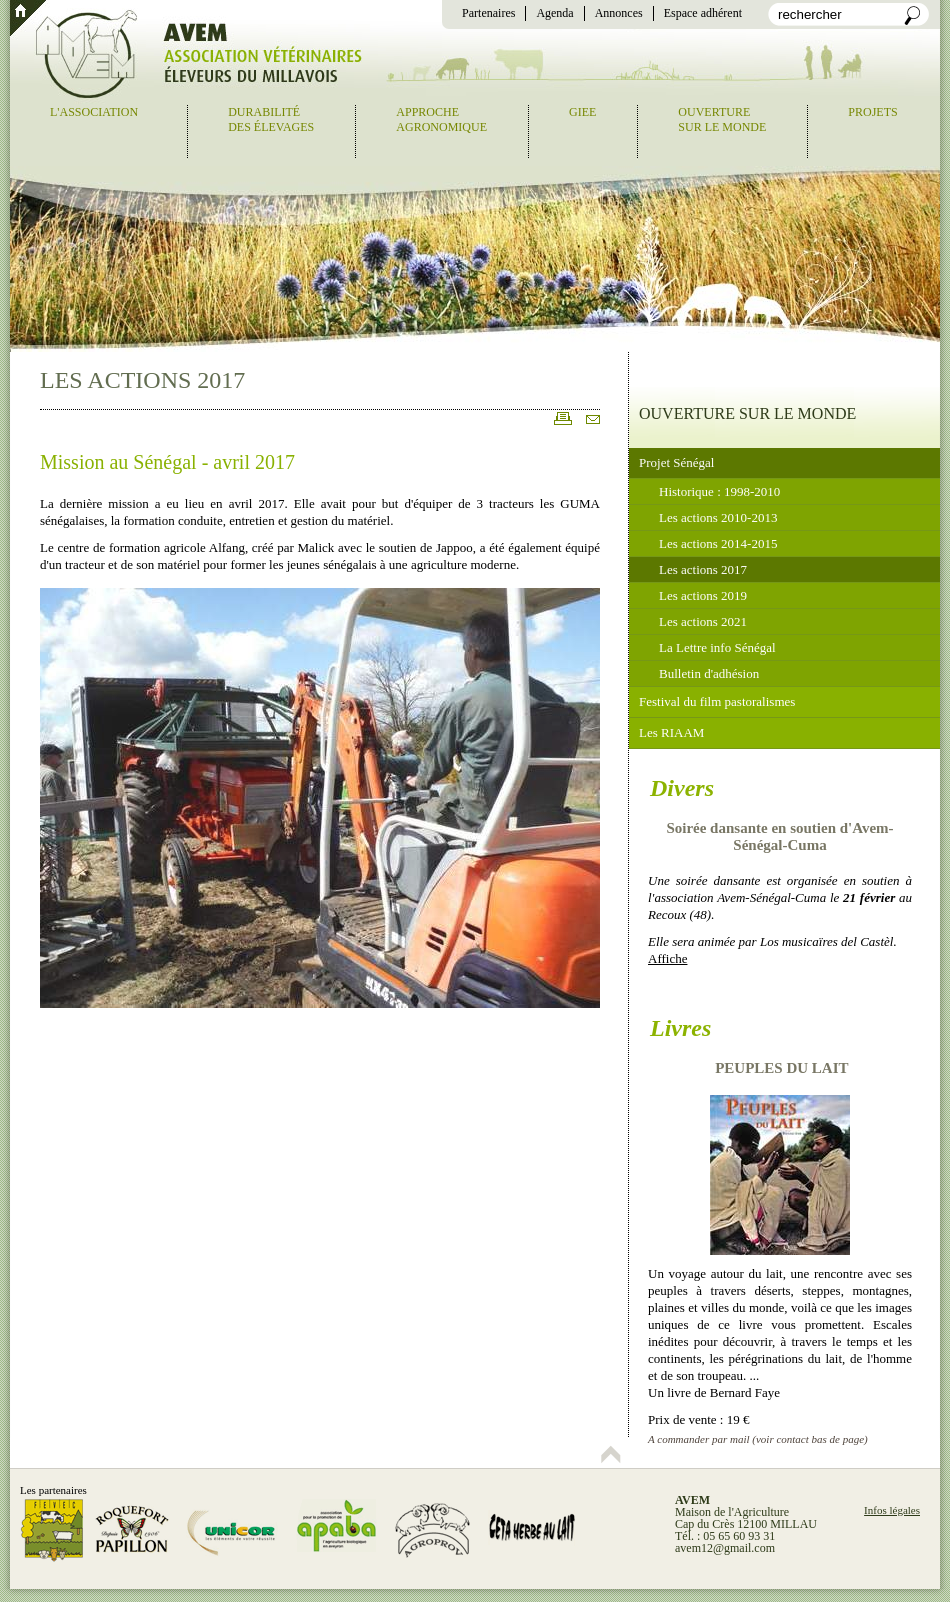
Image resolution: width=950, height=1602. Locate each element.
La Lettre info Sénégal (717, 647)
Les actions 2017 (703, 569)
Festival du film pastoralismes (717, 701)
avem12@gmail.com (725, 1548)
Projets (872, 112)
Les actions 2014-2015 (718, 543)
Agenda (554, 13)
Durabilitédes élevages (271, 119)
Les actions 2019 (703, 595)
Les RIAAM (671, 732)
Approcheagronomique (441, 119)
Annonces (619, 13)
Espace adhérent (703, 13)
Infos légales (892, 1510)
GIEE (582, 112)
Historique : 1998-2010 (719, 491)
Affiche (667, 958)
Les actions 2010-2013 (718, 517)
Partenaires (488, 13)
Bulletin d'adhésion (709, 673)
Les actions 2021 (703, 621)
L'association (94, 112)
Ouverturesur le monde (722, 119)
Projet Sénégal (676, 462)
